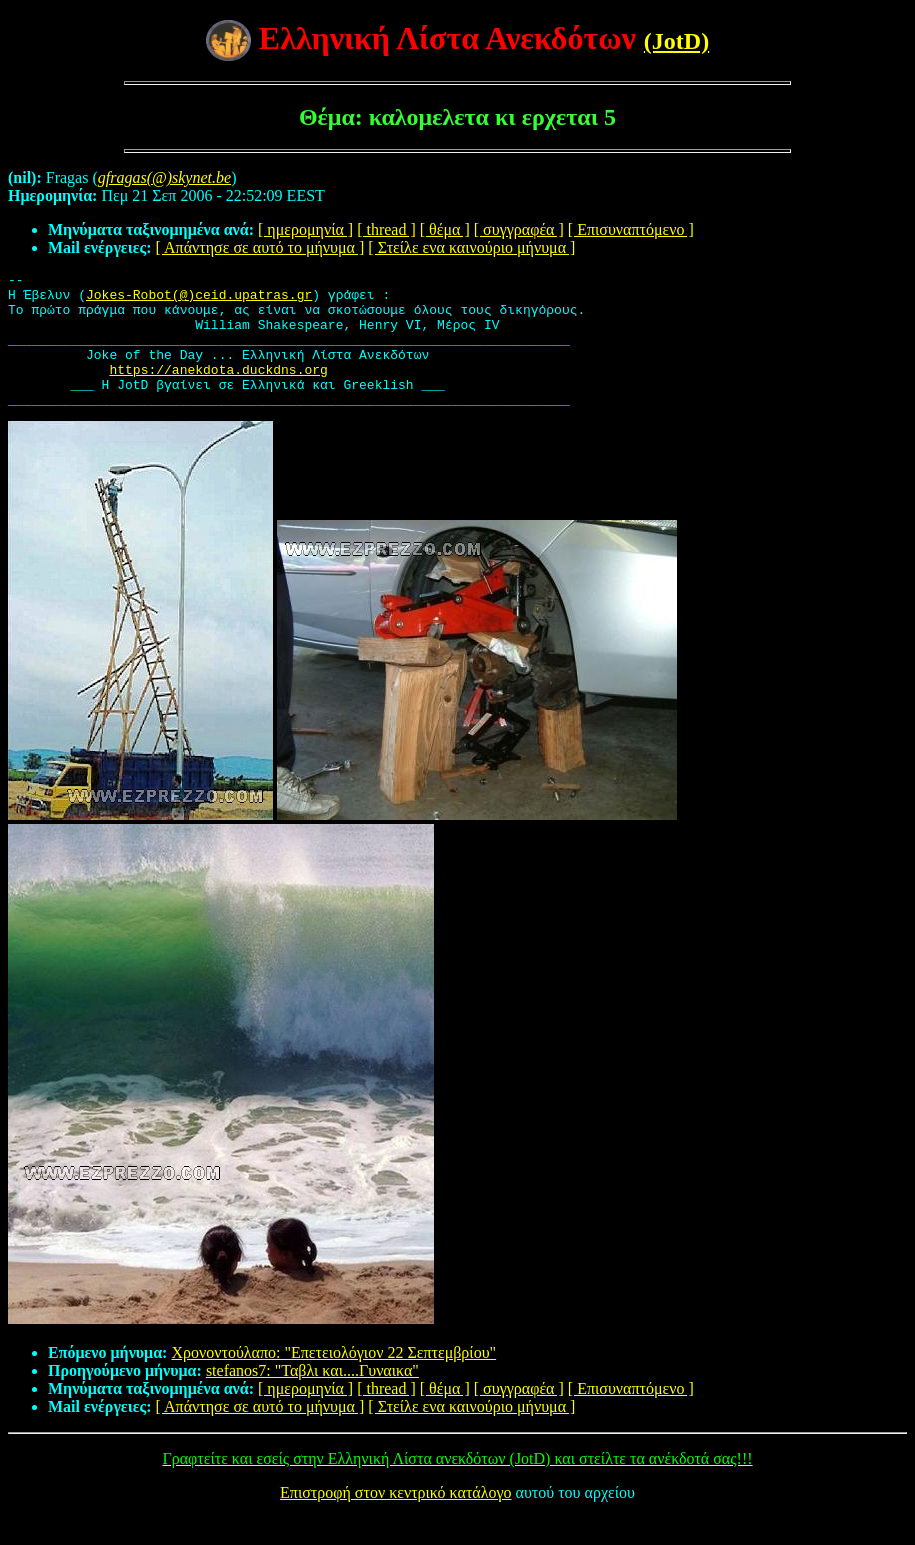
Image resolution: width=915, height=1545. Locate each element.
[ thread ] (386, 229)
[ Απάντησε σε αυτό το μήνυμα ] (260, 247)
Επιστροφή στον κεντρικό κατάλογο (395, 1519)
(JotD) (676, 41)
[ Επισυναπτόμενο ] (631, 229)
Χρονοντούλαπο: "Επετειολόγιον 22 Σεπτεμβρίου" (333, 1379)
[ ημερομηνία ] (305, 229)
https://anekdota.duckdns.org (218, 390)
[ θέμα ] (445, 229)
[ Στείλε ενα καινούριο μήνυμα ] (471, 247)
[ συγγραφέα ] (519, 229)
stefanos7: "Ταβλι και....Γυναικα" (312, 1397)
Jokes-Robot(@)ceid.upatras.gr (199, 300)
